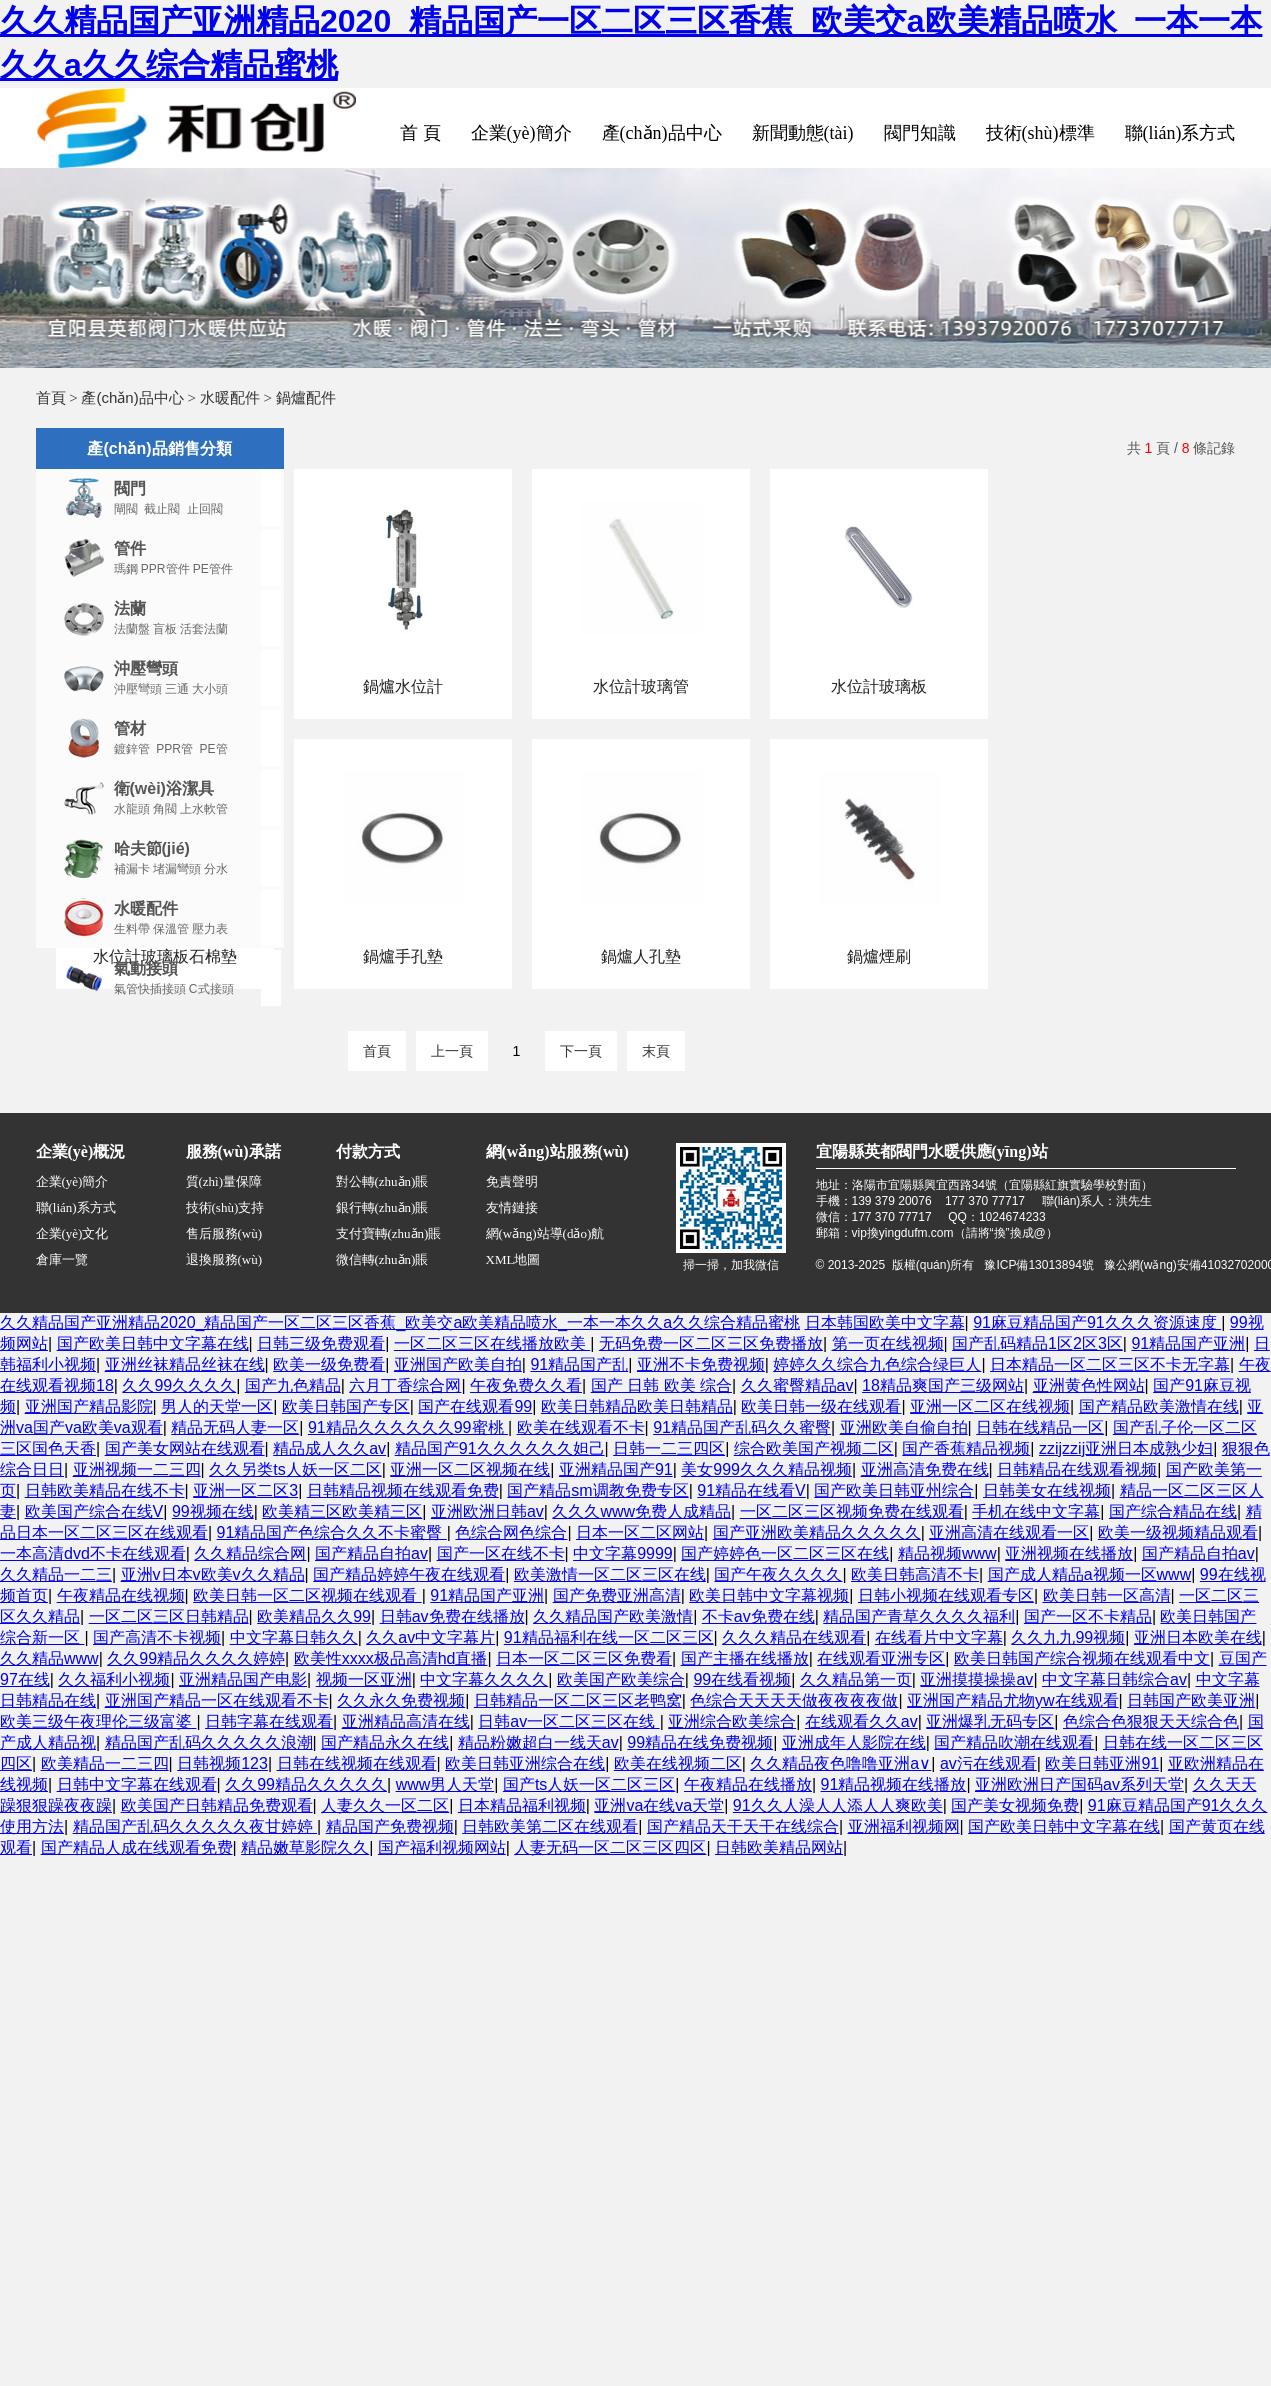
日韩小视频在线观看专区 (946, 1595)
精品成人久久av (329, 1448)
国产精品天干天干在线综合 (743, 1826)
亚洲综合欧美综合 (732, 1721)
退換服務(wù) (224, 1259)
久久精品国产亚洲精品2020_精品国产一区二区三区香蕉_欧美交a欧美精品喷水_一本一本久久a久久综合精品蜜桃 (400, 1322)
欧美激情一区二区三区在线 (610, 1574)
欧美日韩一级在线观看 (821, 1406)
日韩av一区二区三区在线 (568, 1721)
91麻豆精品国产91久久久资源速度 (1097, 1322)
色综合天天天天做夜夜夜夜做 (794, 1700)
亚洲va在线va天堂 (659, 1805)
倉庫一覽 (62, 1259)
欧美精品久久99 (314, 1616)
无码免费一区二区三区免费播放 (711, 1343)
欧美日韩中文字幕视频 (769, 1595)
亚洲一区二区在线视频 (990, 1406)
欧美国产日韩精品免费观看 (217, 1805)
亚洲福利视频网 (904, 1826)
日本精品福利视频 (522, 1805)
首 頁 (420, 133)
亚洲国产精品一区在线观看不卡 (217, 1700)
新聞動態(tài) (803, 133)
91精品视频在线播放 (894, 1784)
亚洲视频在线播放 (1069, 1553)
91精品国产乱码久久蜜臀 (742, 1427)
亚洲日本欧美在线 (1198, 1637)
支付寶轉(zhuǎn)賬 (389, 1233)
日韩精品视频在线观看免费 (403, 1490)
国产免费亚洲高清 (617, 1595)
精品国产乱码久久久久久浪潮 (209, 1742)
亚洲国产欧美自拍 (458, 1364)
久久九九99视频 (1068, 1637)
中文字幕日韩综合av (1114, 1679)
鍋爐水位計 (403, 686)
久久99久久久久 (179, 1385)
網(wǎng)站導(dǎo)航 (545, 1233)
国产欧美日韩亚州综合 (894, 1490)
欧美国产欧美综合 (621, 1679)
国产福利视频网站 (442, 1847)
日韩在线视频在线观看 (357, 1763)
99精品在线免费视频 (700, 1742)
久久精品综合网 (250, 1553)
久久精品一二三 (56, 1574)
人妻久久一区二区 (385, 1805)
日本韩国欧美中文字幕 (885, 1322)
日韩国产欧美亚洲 (1191, 1700)
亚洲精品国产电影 (243, 1679)
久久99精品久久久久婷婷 (196, 1658)
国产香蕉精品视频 (966, 1448)
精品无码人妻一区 (235, 1427)
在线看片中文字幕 (939, 1637)
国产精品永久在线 (385, 1742)
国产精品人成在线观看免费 (137, 1847)
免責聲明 (512, 1181)
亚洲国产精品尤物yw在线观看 (1013, 1700)
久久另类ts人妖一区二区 (295, 1469)
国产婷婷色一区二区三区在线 (785, 1553)
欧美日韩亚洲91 (1102, 1763)
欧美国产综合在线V (94, 1511)
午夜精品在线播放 (748, 1784)
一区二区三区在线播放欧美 (492, 1343)
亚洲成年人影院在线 (854, 1742)
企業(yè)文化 (72, 1233)
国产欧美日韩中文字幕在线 (153, 1343)
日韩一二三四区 (669, 1448)
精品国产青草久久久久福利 (919, 1616)
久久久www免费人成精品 (641, 1511)
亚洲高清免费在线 (925, 1469)
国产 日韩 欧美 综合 (661, 1385)
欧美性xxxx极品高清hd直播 (391, 1658)
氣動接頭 (146, 968)
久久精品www (49, 1658)
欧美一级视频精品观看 (1178, 1532)
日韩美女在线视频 (1047, 1490)
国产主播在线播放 (745, 1658)
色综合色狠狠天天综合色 (1151, 1721)
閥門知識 (920, 133)
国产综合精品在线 (1173, 1511)
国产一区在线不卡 (501, 1553)
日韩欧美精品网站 (779, 1847)
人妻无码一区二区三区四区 (610, 1847)
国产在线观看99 (475, 1406)
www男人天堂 (445, 1784)
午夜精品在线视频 (121, 1595)
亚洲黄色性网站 (1089, 1385)
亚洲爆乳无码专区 (990, 1721)
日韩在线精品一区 (1040, 1427)
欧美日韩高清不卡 (915, 1574)
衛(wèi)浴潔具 (164, 788)
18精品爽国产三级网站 (943, 1385)
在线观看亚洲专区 (881, 1658)
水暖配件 (230, 397)
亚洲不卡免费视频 (701, 1364)
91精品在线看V (751, 1490)
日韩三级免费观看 (321, 1343)
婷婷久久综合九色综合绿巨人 (877, 1364)
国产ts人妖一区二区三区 (589, 1784)
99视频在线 (213, 1511)
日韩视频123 (222, 1763)
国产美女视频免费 (1015, 1805)
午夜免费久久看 (526, 1385)
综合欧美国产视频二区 (814, 1448)
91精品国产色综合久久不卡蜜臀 (332, 1532)
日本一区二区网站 (640, 1532)
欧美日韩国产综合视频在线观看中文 (1082, 1658)
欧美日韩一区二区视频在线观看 (307, 1595)
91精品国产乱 (579, 1364)
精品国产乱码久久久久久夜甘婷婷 (195, 1826)
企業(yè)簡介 (521, 133)
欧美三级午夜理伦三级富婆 (98, 1721)
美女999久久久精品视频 (766, 1469)
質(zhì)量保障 (224, 1181)
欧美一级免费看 (329, 1364)
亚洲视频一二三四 (137, 1469)
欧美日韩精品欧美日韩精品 (637, 1406)
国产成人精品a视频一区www (1090, 1574)
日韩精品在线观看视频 (1077, 1469)
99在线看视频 (742, 1679)
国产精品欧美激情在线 (1159, 1406)
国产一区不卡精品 (1088, 1616)
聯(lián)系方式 (1180, 133)
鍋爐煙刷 (879, 956)
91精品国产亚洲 (1188, 1343)
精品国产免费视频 (390, 1826)
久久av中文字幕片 (430, 1637)
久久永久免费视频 (401, 1700)
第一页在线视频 (888, 1343)
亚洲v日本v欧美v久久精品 (213, 1574)
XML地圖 (513, 1259)
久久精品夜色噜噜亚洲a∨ (840, 1763)
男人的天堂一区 (217, 1406)
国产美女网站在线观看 (185, 1448)
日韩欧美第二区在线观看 (550, 1826)
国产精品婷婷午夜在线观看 (409, 1574)
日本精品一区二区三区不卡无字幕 (1110, 1364)
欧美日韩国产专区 (346, 1406)
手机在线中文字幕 (1036, 1511)
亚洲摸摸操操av (976, 1679)
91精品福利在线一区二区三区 (609, 1637)
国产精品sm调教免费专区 (597, 1490)
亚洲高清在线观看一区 (1009, 1532)
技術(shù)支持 (225, 1207)
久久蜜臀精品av (797, 1385)
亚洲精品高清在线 (406, 1721)
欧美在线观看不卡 (581, 1427)
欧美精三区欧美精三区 (342, 1511)
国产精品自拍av (371, 1553)
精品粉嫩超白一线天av (538, 1742)
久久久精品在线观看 (794, 1637)
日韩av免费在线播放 (452, 1616)
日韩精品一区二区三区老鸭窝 (578, 1700)
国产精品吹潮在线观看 (1014, 1742)
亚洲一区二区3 (245, 1490)
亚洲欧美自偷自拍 (904, 1427)
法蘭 (130, 608)
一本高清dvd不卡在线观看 (93, 1553)
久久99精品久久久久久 (306, 1784)
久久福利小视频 (114, 1679)
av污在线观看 (988, 1763)
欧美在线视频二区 (678, 1763)
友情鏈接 (512, 1207)
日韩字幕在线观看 (269, 1721)
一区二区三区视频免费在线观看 (852, 1511)
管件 (130, 548)
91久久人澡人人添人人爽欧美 (838, 1805)
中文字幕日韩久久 (294, 1637)
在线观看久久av (861, 1721)
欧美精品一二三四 (105, 1763)
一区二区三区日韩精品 (169, 1616)
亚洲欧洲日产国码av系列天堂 (1079, 1784)
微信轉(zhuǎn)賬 (382, 1259)
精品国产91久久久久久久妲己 (500, 1448)
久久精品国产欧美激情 (613, 1616)
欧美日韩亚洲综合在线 (525, 1763)
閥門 (130, 488)
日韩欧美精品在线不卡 (105, 1490)
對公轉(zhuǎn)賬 (382, 1181)
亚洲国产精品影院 (89, 1406)
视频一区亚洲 (364, 1679)
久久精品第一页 (856, 1679)
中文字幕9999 (623, 1553)
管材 (130, 728)
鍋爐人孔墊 (641, 956)
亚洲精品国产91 (616, 1469)
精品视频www (947, 1553)
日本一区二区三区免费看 (584, 1658)
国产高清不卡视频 (157, 1637)
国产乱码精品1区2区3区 (1037, 1343)
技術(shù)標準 (1040, 133)
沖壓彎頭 (146, 668)
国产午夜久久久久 (778, 1574)
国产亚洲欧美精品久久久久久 (817, 1532)
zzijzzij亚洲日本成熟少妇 (1126, 1448)
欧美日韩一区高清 (1107, 1595)
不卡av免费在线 (758, 1616)
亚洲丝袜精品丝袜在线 (185, 1364)
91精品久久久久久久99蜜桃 (408, 1427)
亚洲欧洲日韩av (487, 1511)
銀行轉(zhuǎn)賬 (382, 1207)
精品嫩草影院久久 (305, 1847)
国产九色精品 (293, 1385)
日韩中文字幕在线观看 (137, 1784)
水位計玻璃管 (641, 686)
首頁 (51, 397)
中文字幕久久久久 (484, 1679)
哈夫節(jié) (152, 848)
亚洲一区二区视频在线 (470, 1469)
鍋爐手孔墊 (403, 956)
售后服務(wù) (224, 1233)
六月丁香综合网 (405, 1385)
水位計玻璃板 (879, 686)
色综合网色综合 (511, 1532)
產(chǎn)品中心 (662, 133)
